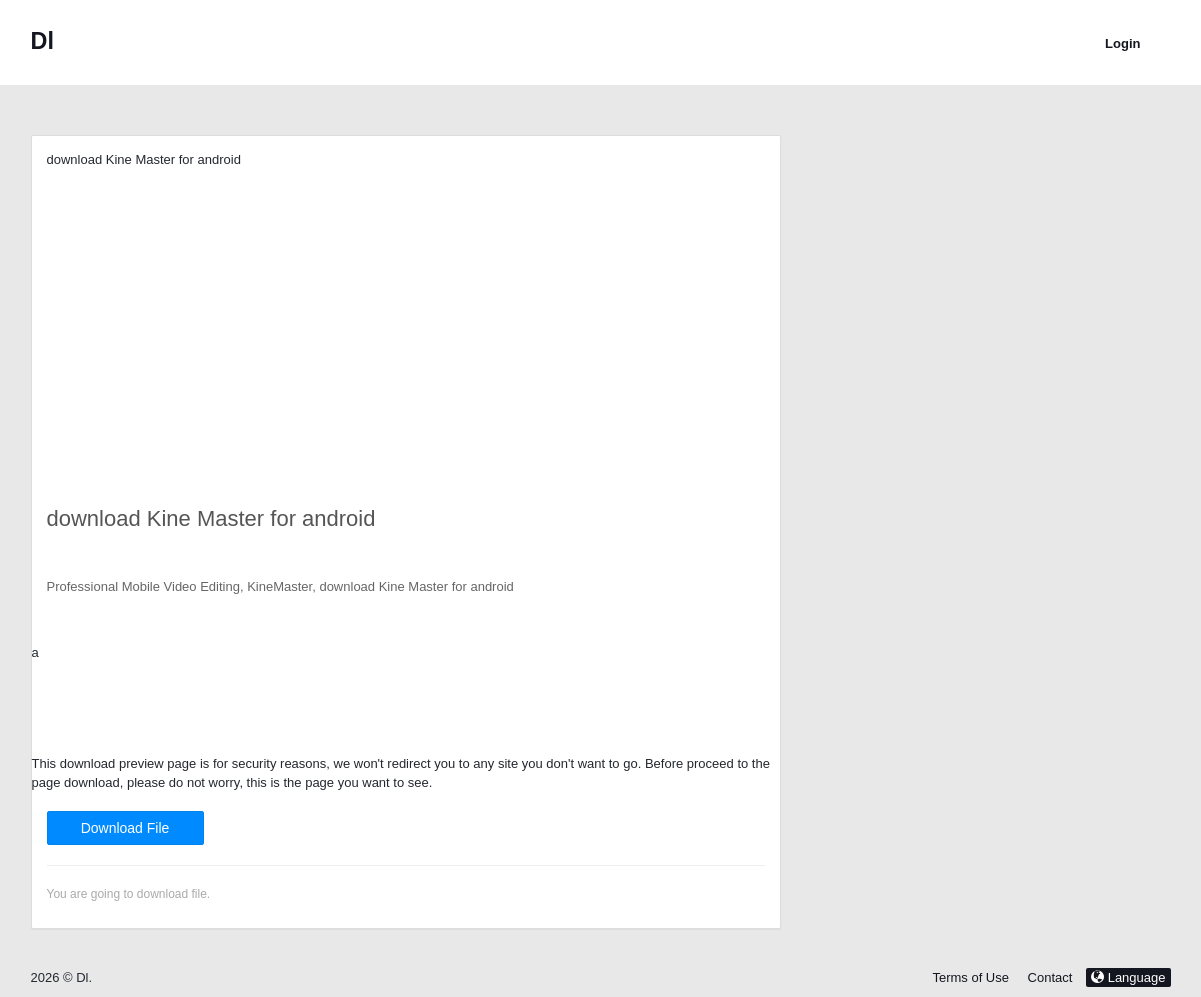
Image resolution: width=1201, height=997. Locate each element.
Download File (125, 828)
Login (1122, 43)
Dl (42, 41)
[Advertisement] (406, 310)
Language (1128, 977)
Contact (1050, 977)
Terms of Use (970, 977)
